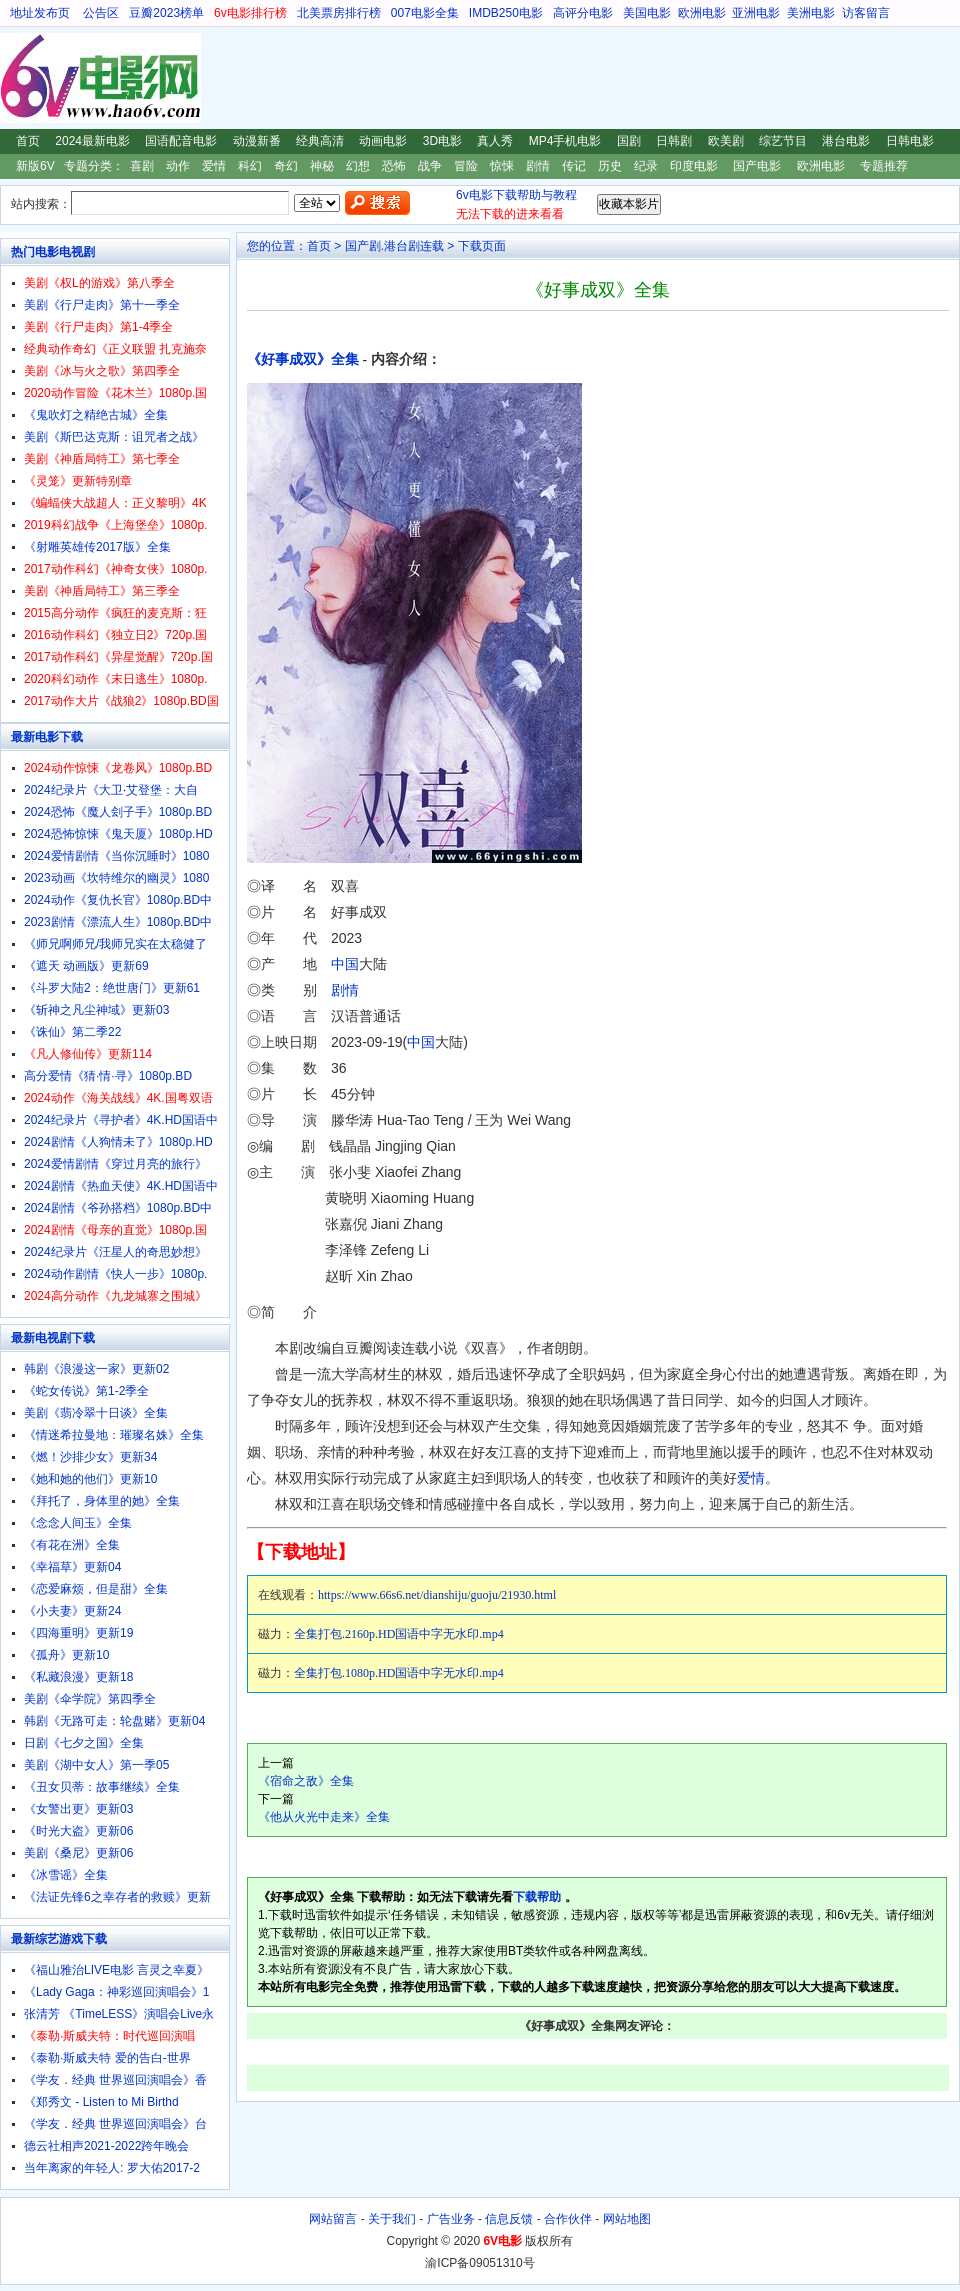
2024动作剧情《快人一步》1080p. (115, 1274)
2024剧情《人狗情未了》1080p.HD (118, 1142)
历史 (610, 166)
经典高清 (320, 141)
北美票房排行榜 (339, 13)
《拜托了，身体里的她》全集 (102, 1501)
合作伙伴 (568, 2219)
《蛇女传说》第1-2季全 (86, 1391)
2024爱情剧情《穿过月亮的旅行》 (115, 1164)
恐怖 (394, 166)
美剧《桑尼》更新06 (78, 1853)
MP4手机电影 (565, 141)
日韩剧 (674, 141)
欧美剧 (726, 141)
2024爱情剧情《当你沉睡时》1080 (116, 856)
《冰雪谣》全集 (66, 1875)
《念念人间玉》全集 (78, 1523)
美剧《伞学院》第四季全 (90, 1699)
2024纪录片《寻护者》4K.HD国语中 (121, 1120)
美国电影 (647, 13)
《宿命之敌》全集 (306, 1781)
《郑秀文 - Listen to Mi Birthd (101, 2102)
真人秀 (495, 141)
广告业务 (451, 2219)
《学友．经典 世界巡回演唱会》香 (115, 2080)
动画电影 (383, 141)
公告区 (101, 13)
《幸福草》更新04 (72, 1567)
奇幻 (286, 166)
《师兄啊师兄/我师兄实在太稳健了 (115, 944)
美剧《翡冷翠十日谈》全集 (96, 1413)
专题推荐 (884, 166)
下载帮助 (537, 1897)
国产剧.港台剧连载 (394, 246)
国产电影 (757, 166)
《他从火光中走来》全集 (324, 1817)
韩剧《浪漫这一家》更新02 (96, 1369)
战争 (430, 166)
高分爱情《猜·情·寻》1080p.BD (108, 1076)
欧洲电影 (702, 13)
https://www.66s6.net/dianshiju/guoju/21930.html (437, 1595)
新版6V (35, 166)
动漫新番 (257, 141)
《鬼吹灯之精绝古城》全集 (96, 415)
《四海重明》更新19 (78, 1633)
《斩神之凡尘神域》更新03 (96, 1010)
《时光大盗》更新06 (78, 1831)
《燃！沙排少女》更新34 (90, 1457)
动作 (178, 166)
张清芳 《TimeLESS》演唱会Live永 (119, 2014)
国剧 (629, 141)
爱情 (214, 166)
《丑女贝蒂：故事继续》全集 (102, 1787)
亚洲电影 (756, 13)
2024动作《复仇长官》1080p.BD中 (118, 900)
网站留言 (333, 2219)
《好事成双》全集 (303, 359)
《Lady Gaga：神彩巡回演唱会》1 (116, 1992)
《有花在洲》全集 (72, 1545)
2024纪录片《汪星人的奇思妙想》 (115, 1252)
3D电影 (442, 141)
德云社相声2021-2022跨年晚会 (106, 2146)
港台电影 (846, 141)
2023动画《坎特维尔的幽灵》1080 (116, 878)
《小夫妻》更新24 (72, 1611)
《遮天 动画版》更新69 (86, 966)
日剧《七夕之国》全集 (84, 1743)
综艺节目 (783, 141)
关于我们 (392, 2219)
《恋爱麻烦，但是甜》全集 (96, 1589)
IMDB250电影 (506, 13)
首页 (28, 141)
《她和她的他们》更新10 (90, 1479)
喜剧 (142, 166)
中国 (345, 964)
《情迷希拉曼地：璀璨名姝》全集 (114, 1435)
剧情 (538, 166)
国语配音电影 (181, 141)
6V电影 (19, 78)
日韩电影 (910, 141)
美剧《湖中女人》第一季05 (96, 1765)
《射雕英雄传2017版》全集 (97, 547)
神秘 (322, 166)
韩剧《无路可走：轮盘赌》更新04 (114, 1721)
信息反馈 (509, 2219)
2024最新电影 (92, 141)
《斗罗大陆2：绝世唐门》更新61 (112, 988)
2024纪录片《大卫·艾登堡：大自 (111, 790)
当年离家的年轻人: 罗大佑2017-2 (112, 2168)
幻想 (358, 166)
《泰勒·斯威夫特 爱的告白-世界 (107, 2058)
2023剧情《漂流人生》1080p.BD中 (118, 922)
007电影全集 (425, 13)
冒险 (466, 166)
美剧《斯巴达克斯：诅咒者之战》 (114, 437)
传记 (574, 166)
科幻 (250, 166)
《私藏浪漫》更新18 (78, 1677)
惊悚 (502, 166)
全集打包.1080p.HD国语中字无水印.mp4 (399, 1673)
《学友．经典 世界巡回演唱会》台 (115, 2124)
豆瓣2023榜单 (166, 13)
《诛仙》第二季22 (72, 1032)
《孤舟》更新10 (66, 1655)
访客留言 (866, 13)
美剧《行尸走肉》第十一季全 (102, 305)
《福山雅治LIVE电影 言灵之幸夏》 (116, 1970)
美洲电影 (811, 13)
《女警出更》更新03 (78, 1809)
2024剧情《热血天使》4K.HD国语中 (121, 1186)
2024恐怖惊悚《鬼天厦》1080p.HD (118, 834)
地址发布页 (40, 13)
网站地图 (627, 2219)
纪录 (646, 166)
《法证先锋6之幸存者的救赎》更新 (117, 1897)
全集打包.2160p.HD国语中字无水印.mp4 (399, 1634)
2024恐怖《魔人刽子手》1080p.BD (118, 812)
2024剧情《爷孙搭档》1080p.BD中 (118, 1208)
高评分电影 (583, 13)
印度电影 (694, 166)
